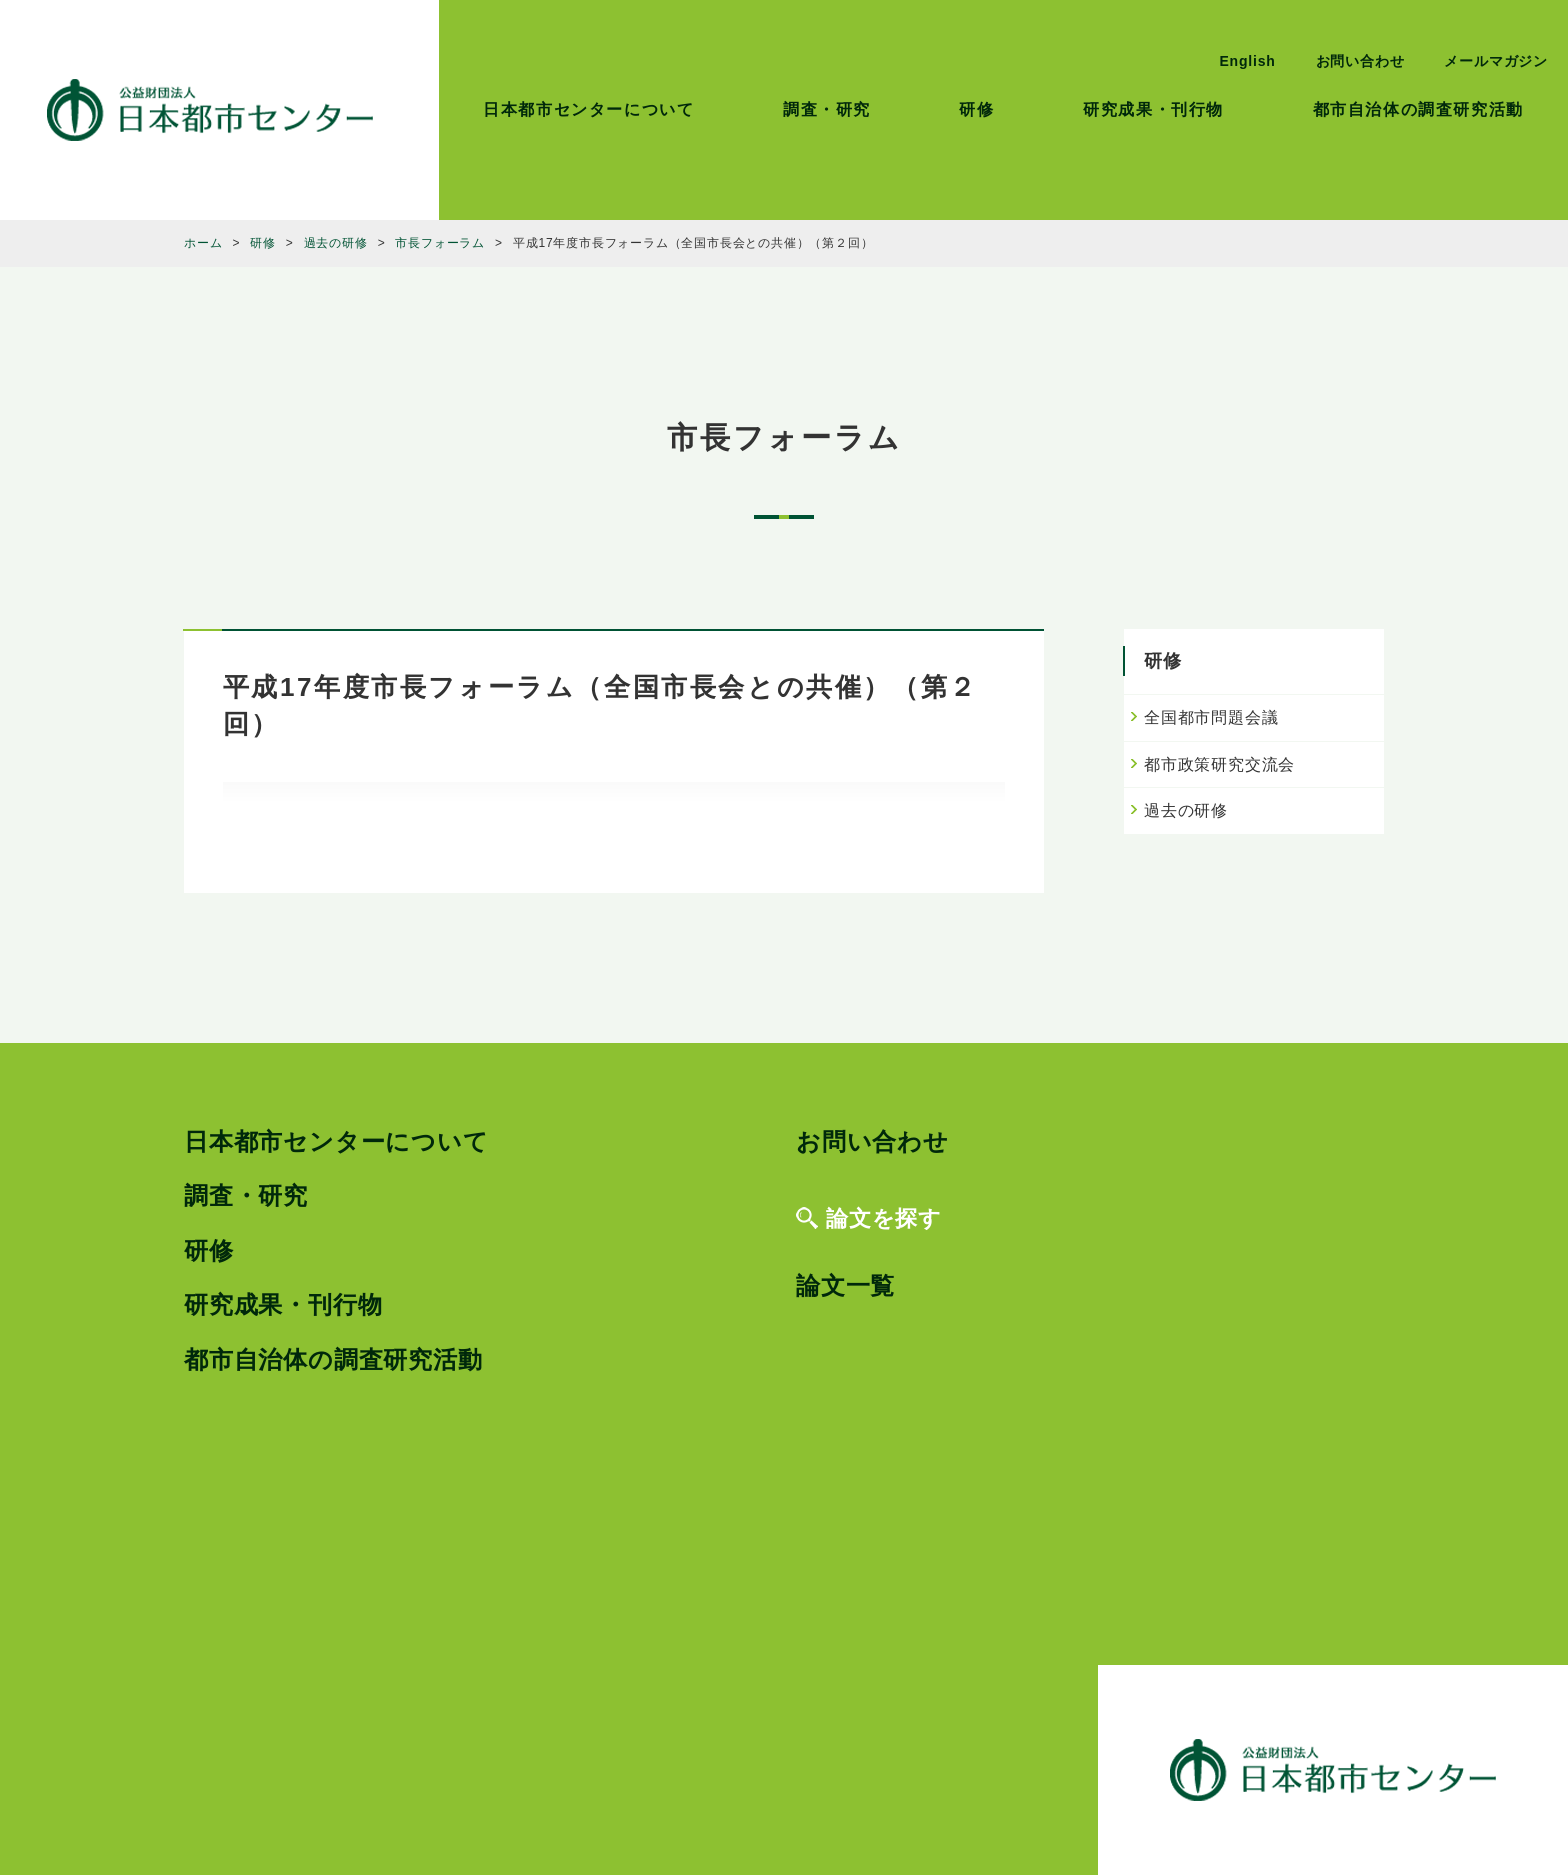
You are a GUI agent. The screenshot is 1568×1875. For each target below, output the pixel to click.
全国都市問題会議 (1211, 717)
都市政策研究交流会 (1219, 764)
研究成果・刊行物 (1153, 109)
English (1247, 61)
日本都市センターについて (588, 109)
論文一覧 (845, 1285)
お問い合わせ (1360, 61)
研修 (976, 109)
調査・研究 (827, 109)
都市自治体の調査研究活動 (1418, 109)
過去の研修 (1186, 810)
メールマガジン (1496, 61)
